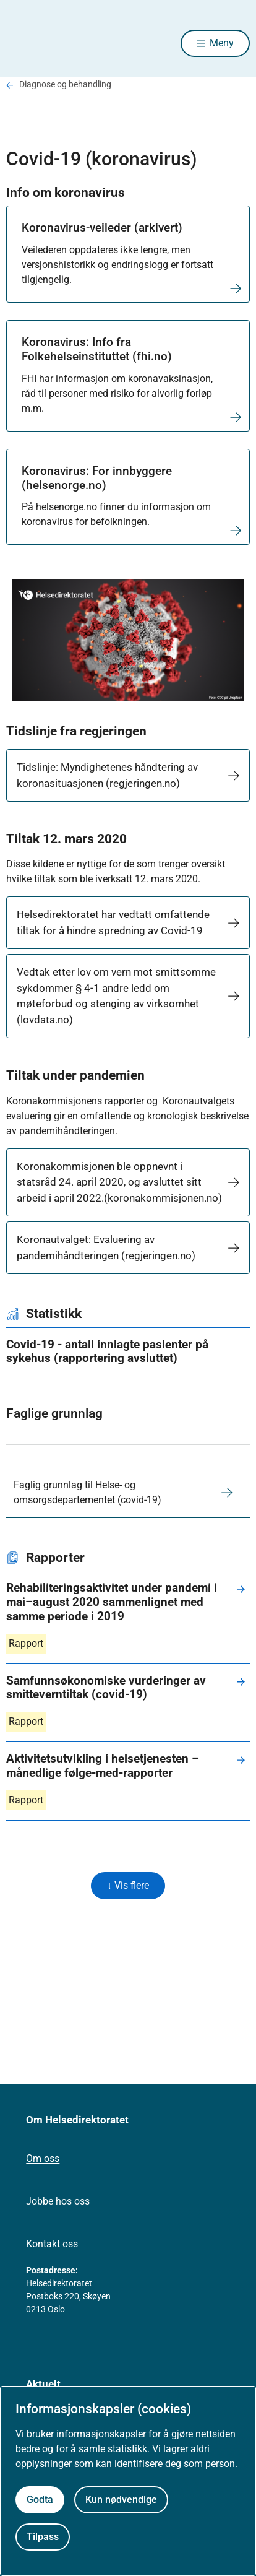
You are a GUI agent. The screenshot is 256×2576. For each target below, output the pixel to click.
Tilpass (43, 2537)
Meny (222, 43)
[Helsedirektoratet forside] (21, 43)
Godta (40, 2499)
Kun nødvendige (121, 2499)
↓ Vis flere (128, 1885)
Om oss (42, 2158)
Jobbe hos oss (58, 2201)
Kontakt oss (52, 2244)
